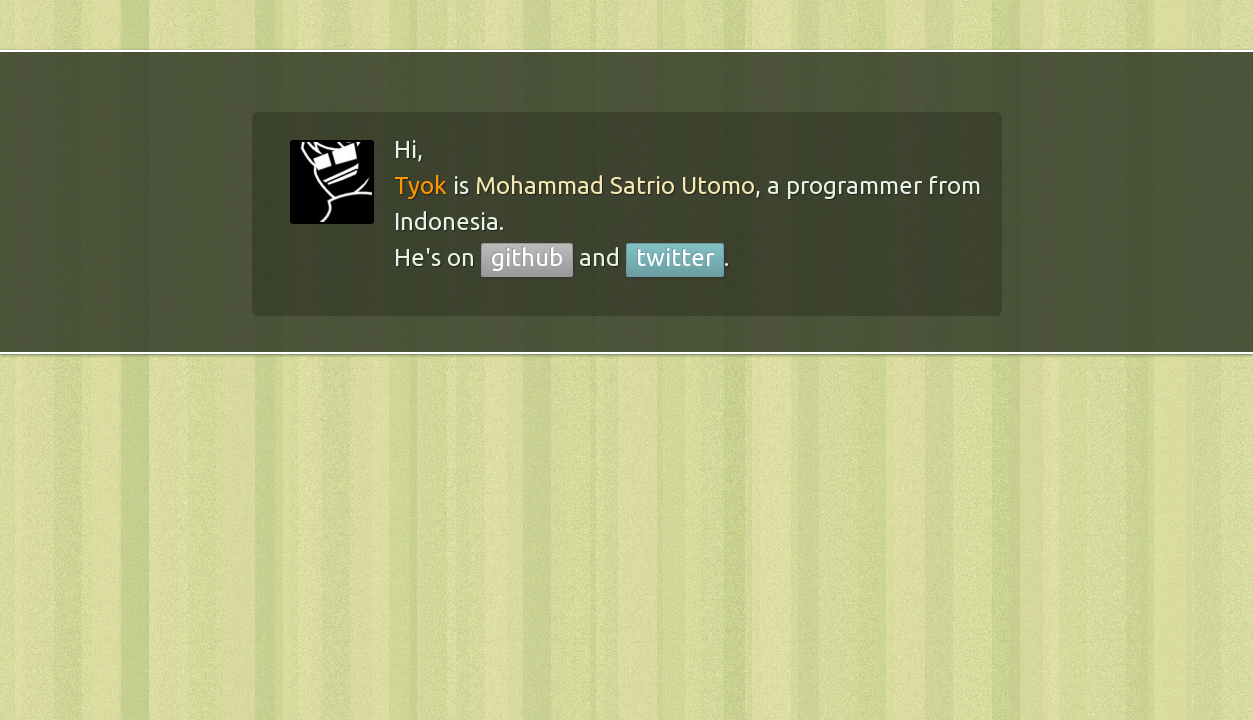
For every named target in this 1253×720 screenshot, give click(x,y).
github (527, 257)
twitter (675, 257)
